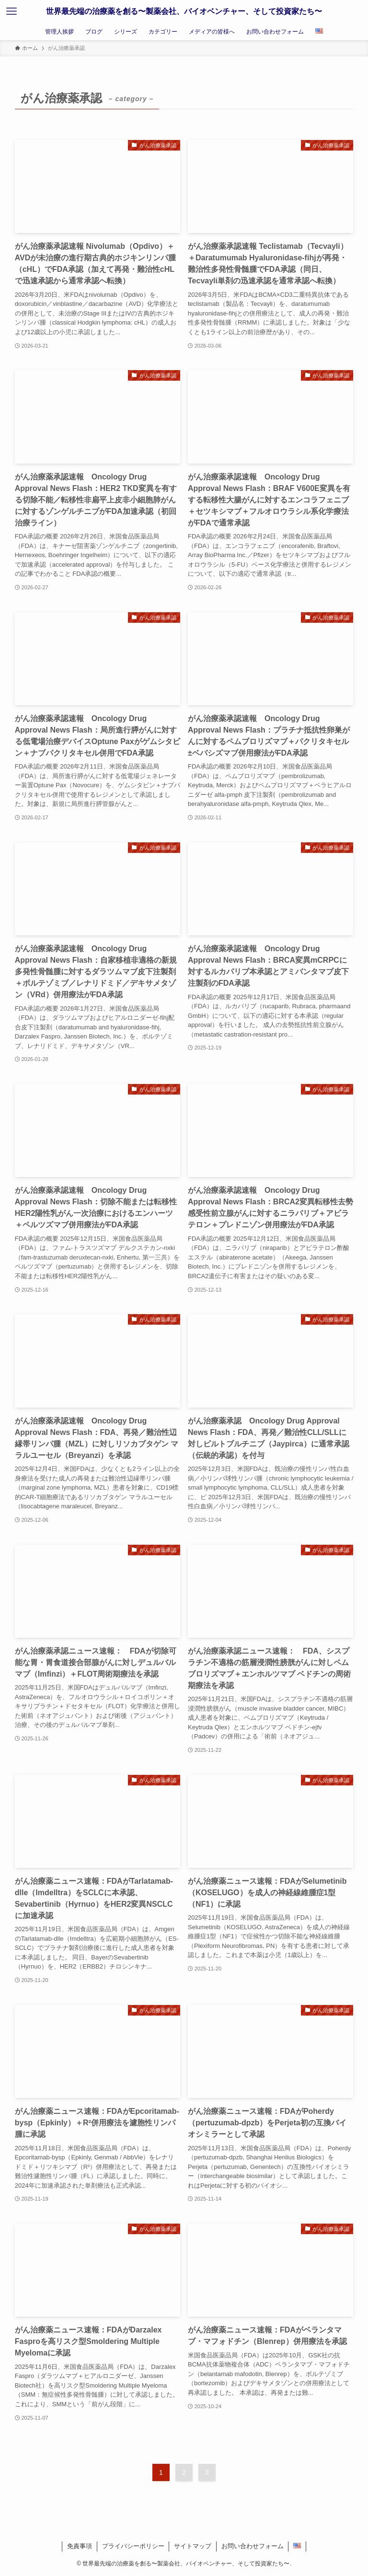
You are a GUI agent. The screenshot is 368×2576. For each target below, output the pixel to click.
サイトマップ (192, 2546)
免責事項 (79, 2546)
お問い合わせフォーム (252, 2546)
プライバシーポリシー (133, 2546)
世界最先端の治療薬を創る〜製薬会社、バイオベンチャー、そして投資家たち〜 (184, 11)
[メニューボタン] (11, 11)
